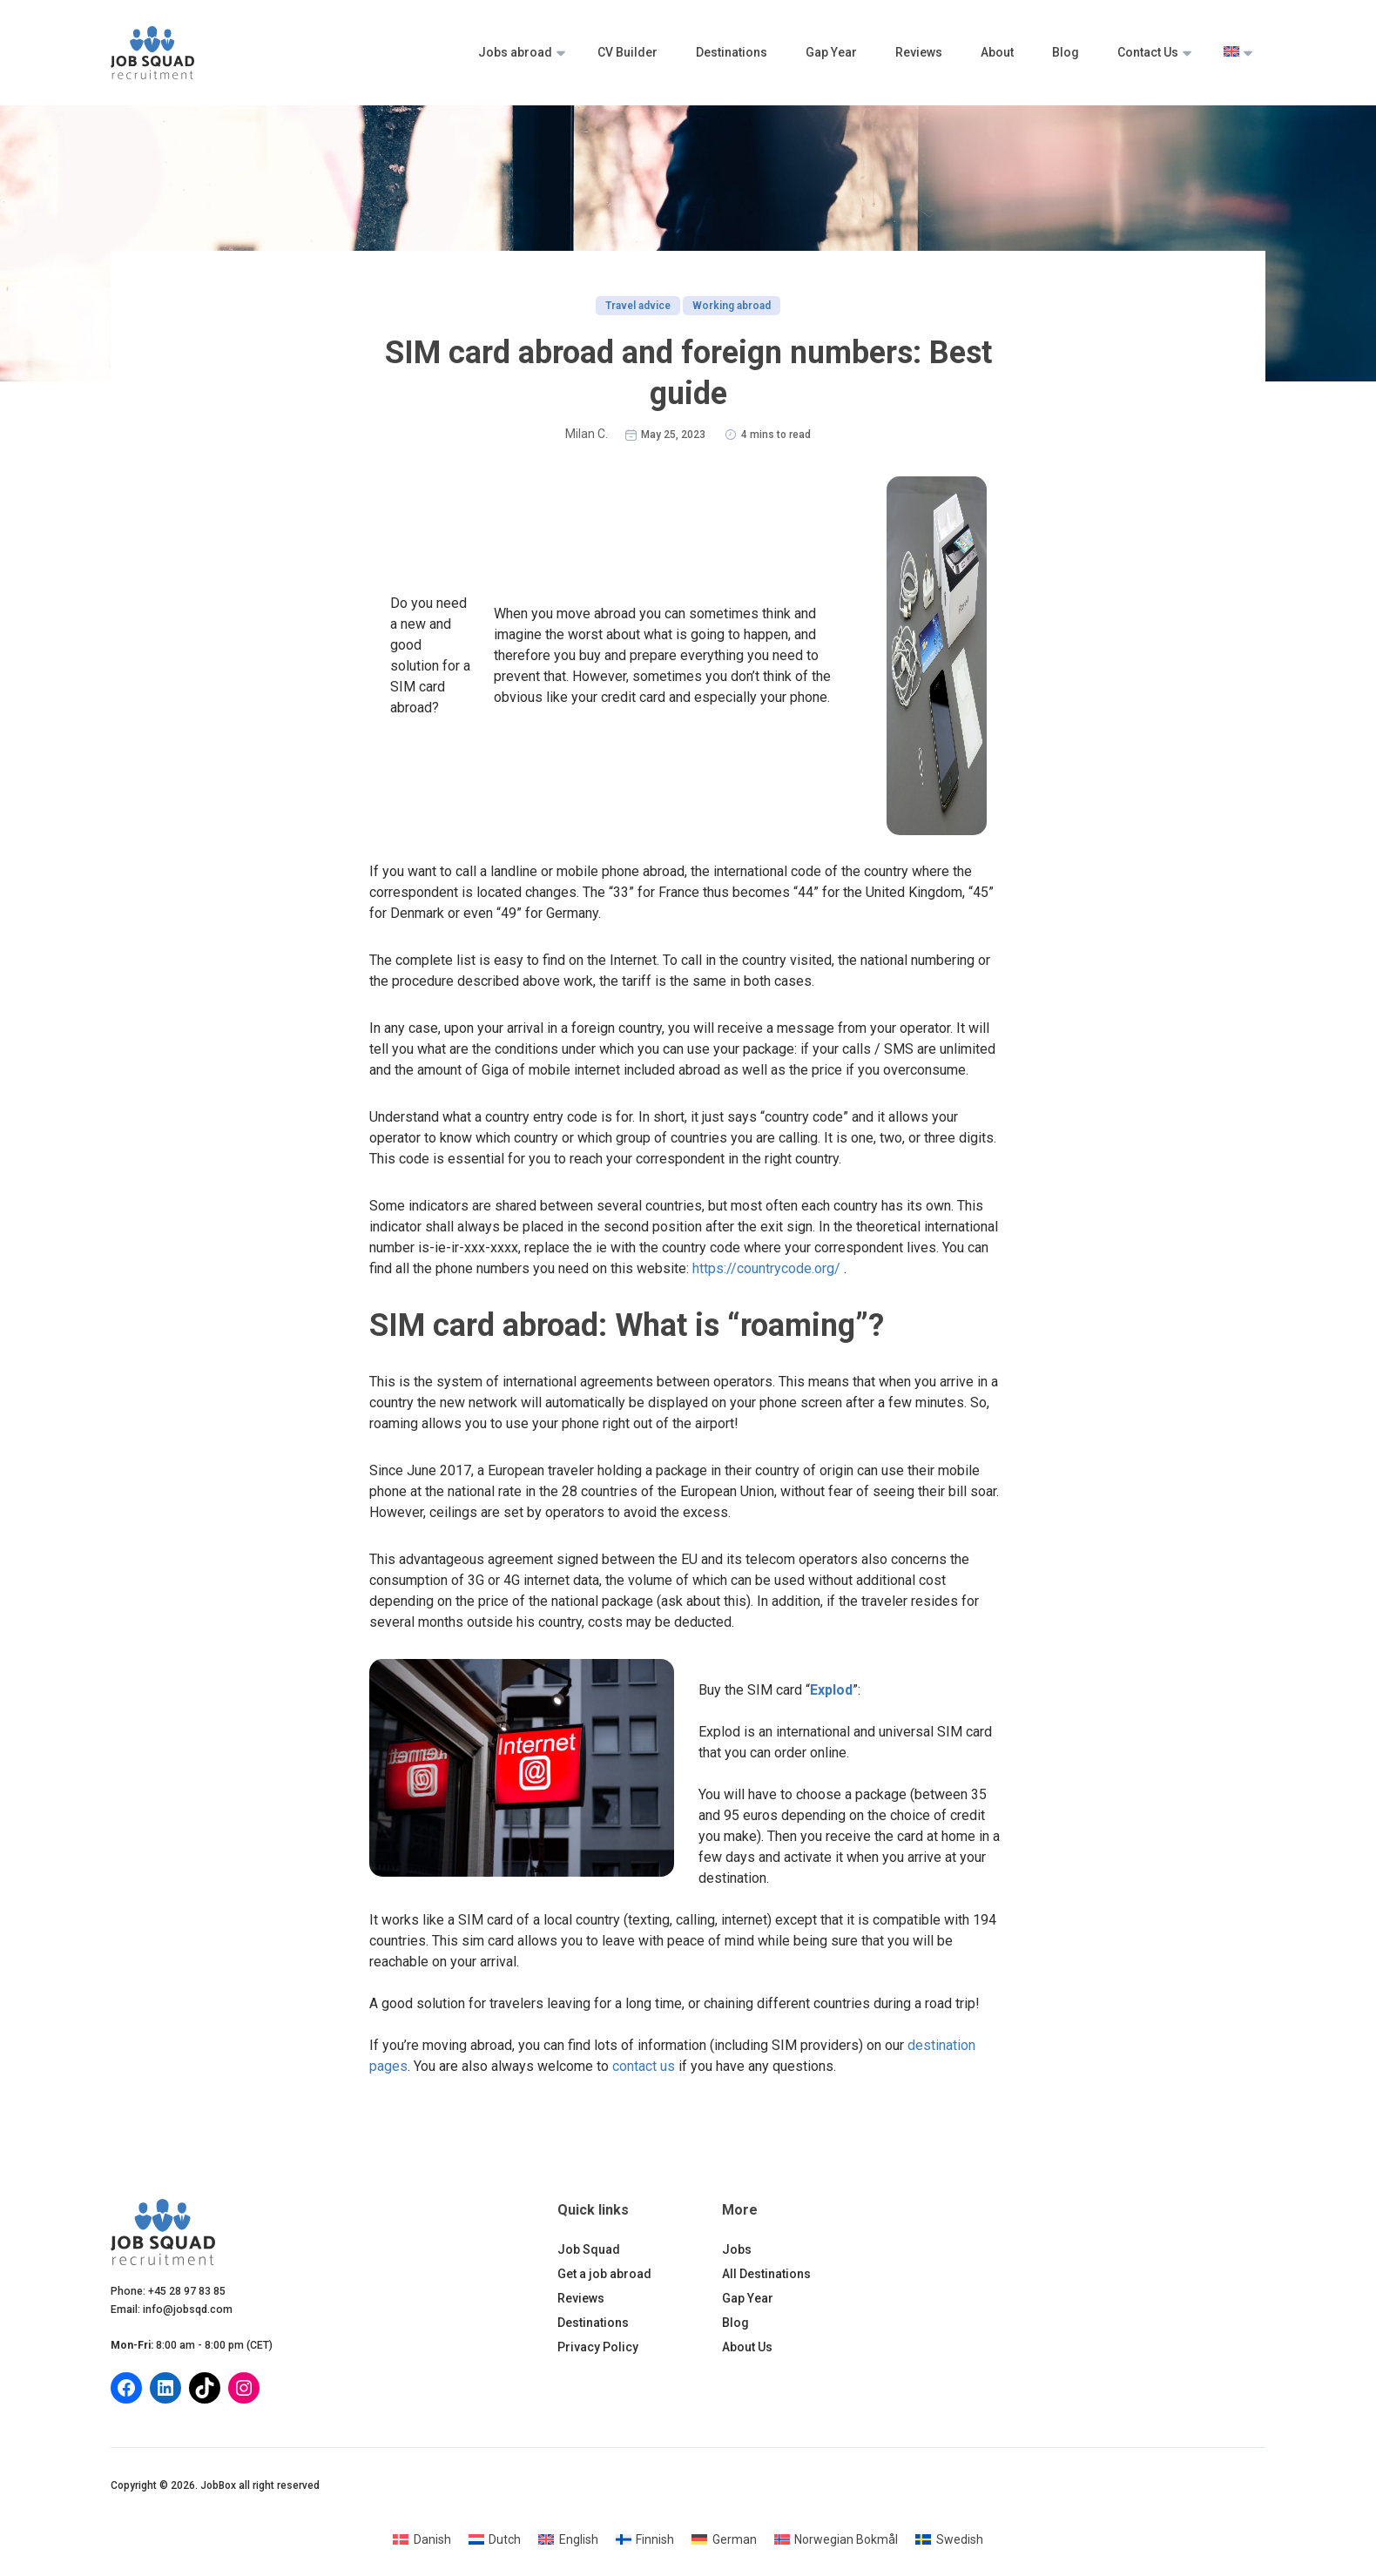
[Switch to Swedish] (949, 2539)
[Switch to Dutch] (495, 2539)
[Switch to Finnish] (645, 2539)
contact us (643, 2066)
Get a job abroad (604, 2274)
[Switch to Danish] (422, 2539)
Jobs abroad (515, 52)
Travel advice (638, 306)
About (997, 52)
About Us (747, 2347)
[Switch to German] (724, 2539)
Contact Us (1147, 52)
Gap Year (831, 52)
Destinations (731, 52)
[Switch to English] (568, 2539)
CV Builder (627, 52)
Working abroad (731, 306)
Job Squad (588, 2249)
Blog (1065, 52)
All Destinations (766, 2274)
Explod (831, 1690)
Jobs (737, 2249)
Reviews (918, 52)
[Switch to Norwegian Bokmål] (836, 2539)
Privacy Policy (597, 2347)
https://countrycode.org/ (766, 1268)
